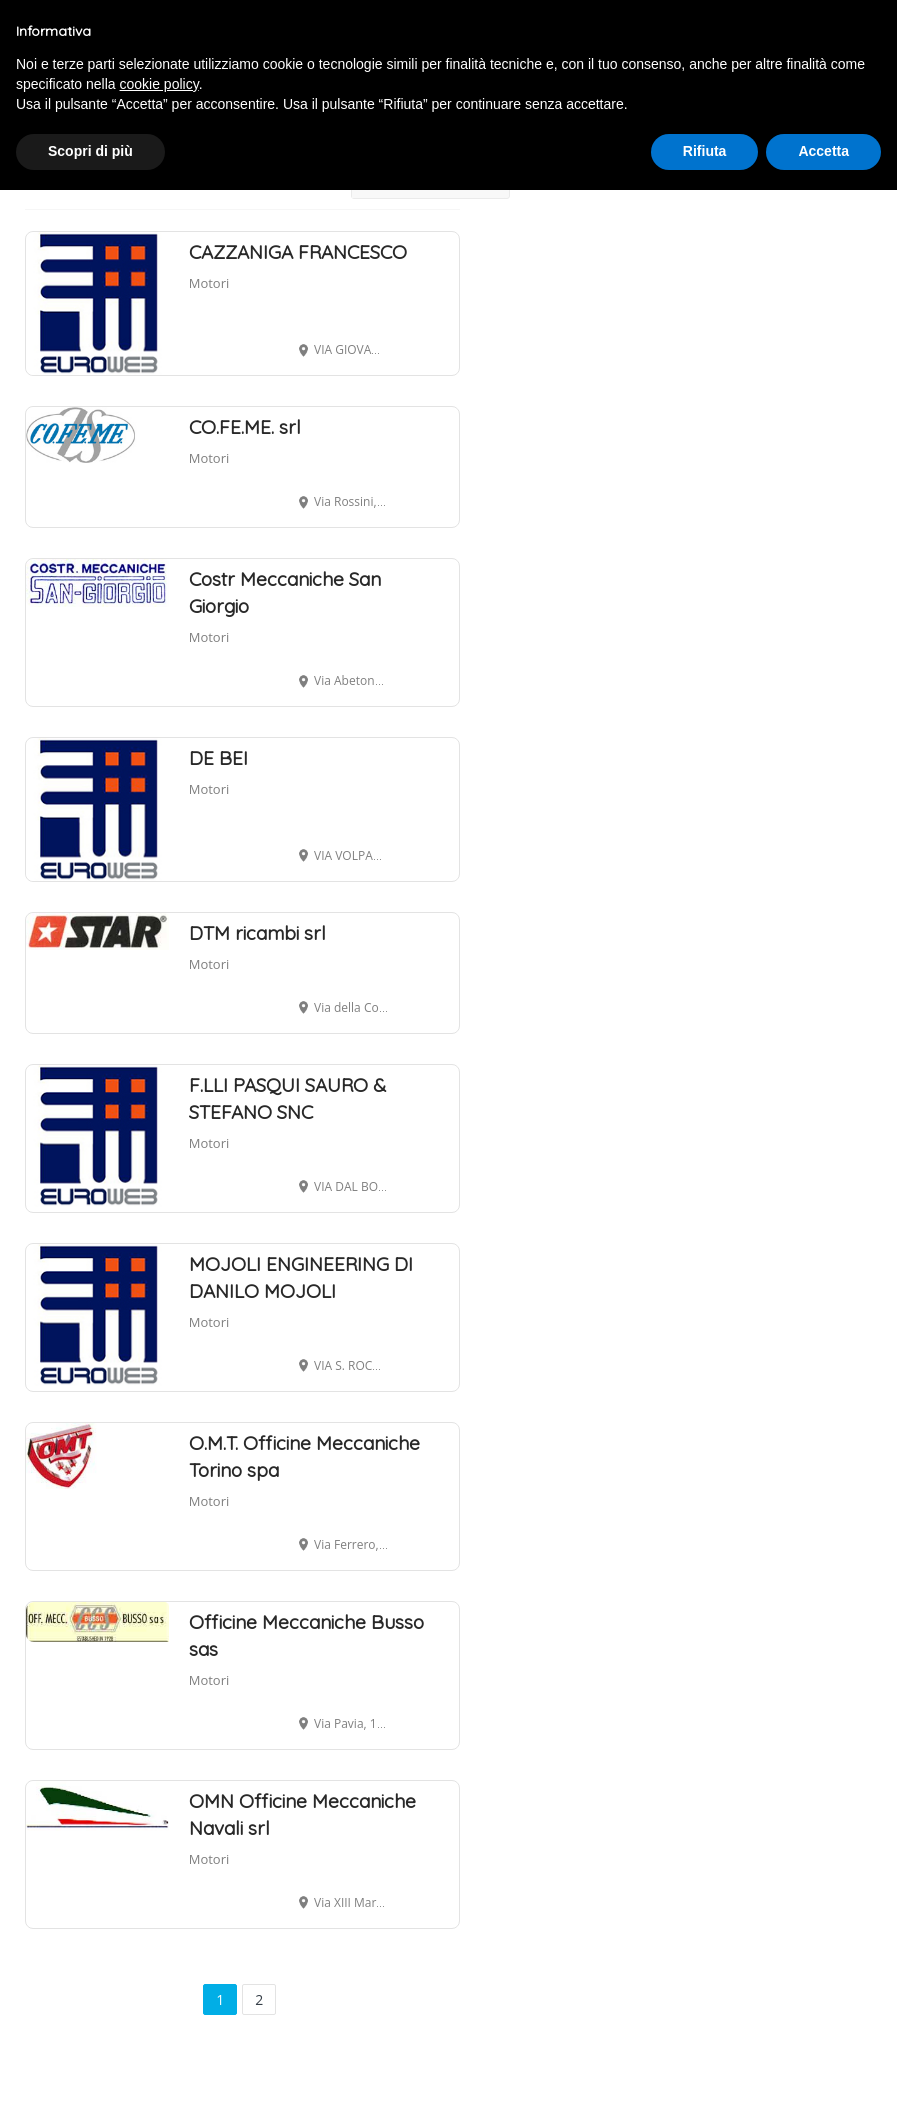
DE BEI (218, 758)
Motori (209, 283)
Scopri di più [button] (90, 151)
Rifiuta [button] (705, 151)
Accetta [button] (823, 151)
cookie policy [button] (159, 84)
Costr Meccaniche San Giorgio (285, 592)
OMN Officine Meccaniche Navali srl (302, 1814)
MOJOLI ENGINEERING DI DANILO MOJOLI (301, 1277)
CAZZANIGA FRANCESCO (298, 252)
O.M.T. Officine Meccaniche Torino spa (304, 1456)
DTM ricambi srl (257, 933)
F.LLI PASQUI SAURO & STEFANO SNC (287, 1098)
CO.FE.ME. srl (245, 427)
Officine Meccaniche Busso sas (306, 1635)
